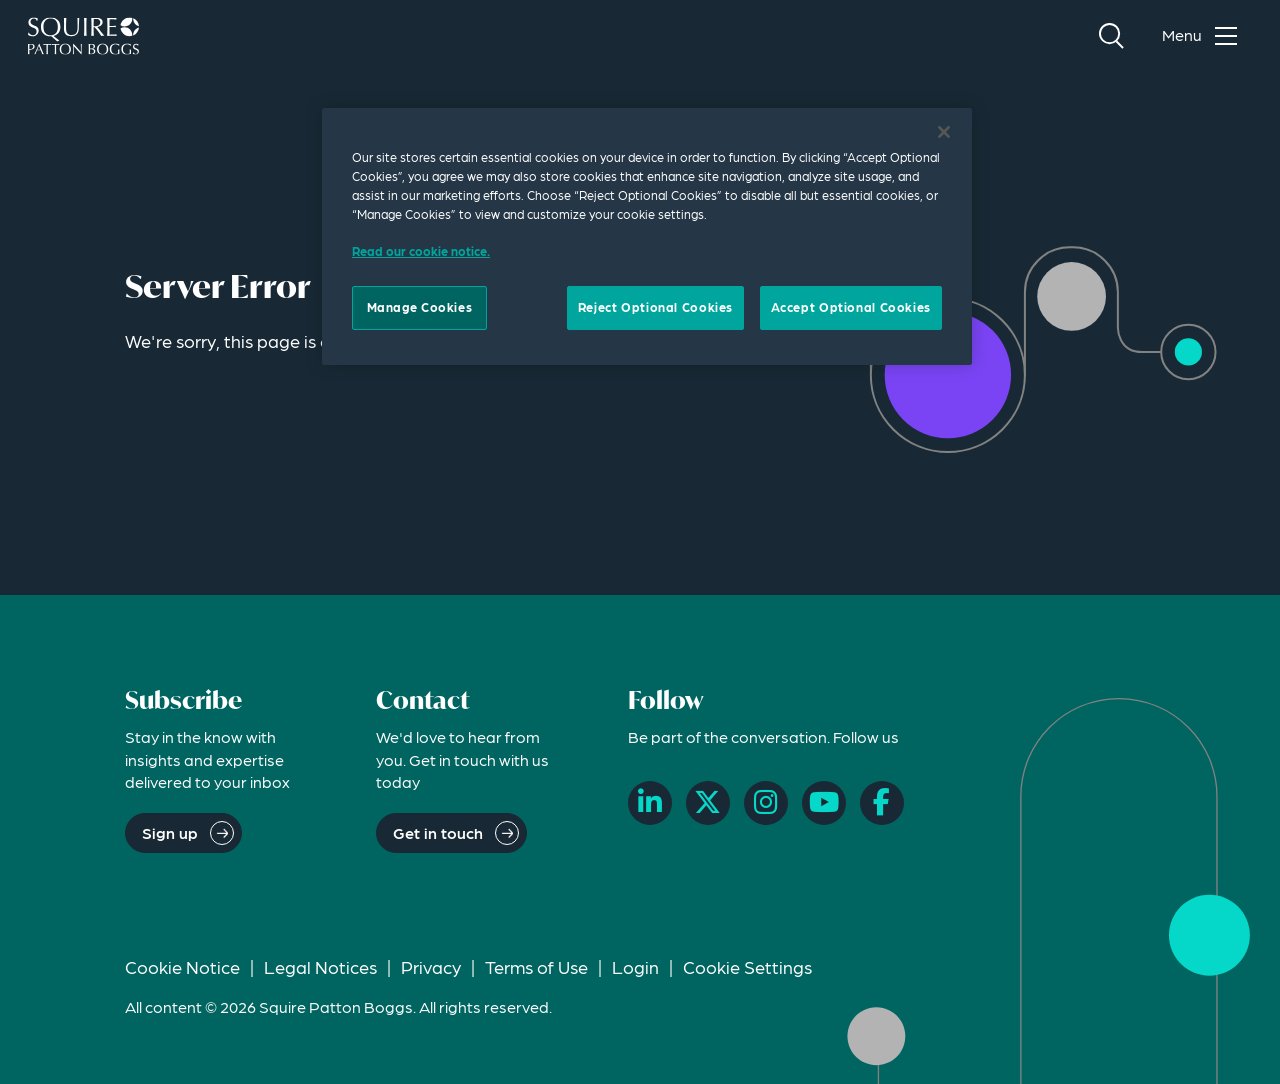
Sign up (170, 832)
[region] (647, 236)
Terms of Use (536, 966)
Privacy (431, 966)
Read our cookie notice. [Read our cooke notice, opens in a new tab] (421, 251)
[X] (708, 803)
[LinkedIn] (650, 803)
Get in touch (438, 832)
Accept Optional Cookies (851, 307)
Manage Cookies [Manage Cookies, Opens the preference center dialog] (420, 307)
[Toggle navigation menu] (1204, 36)
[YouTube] (824, 803)
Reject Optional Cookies (655, 307)
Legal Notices (320, 966)
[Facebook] (882, 803)
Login (635, 966)
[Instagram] (766, 803)
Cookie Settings (747, 966)
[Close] (944, 132)
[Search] (1111, 36)
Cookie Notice (182, 966)
